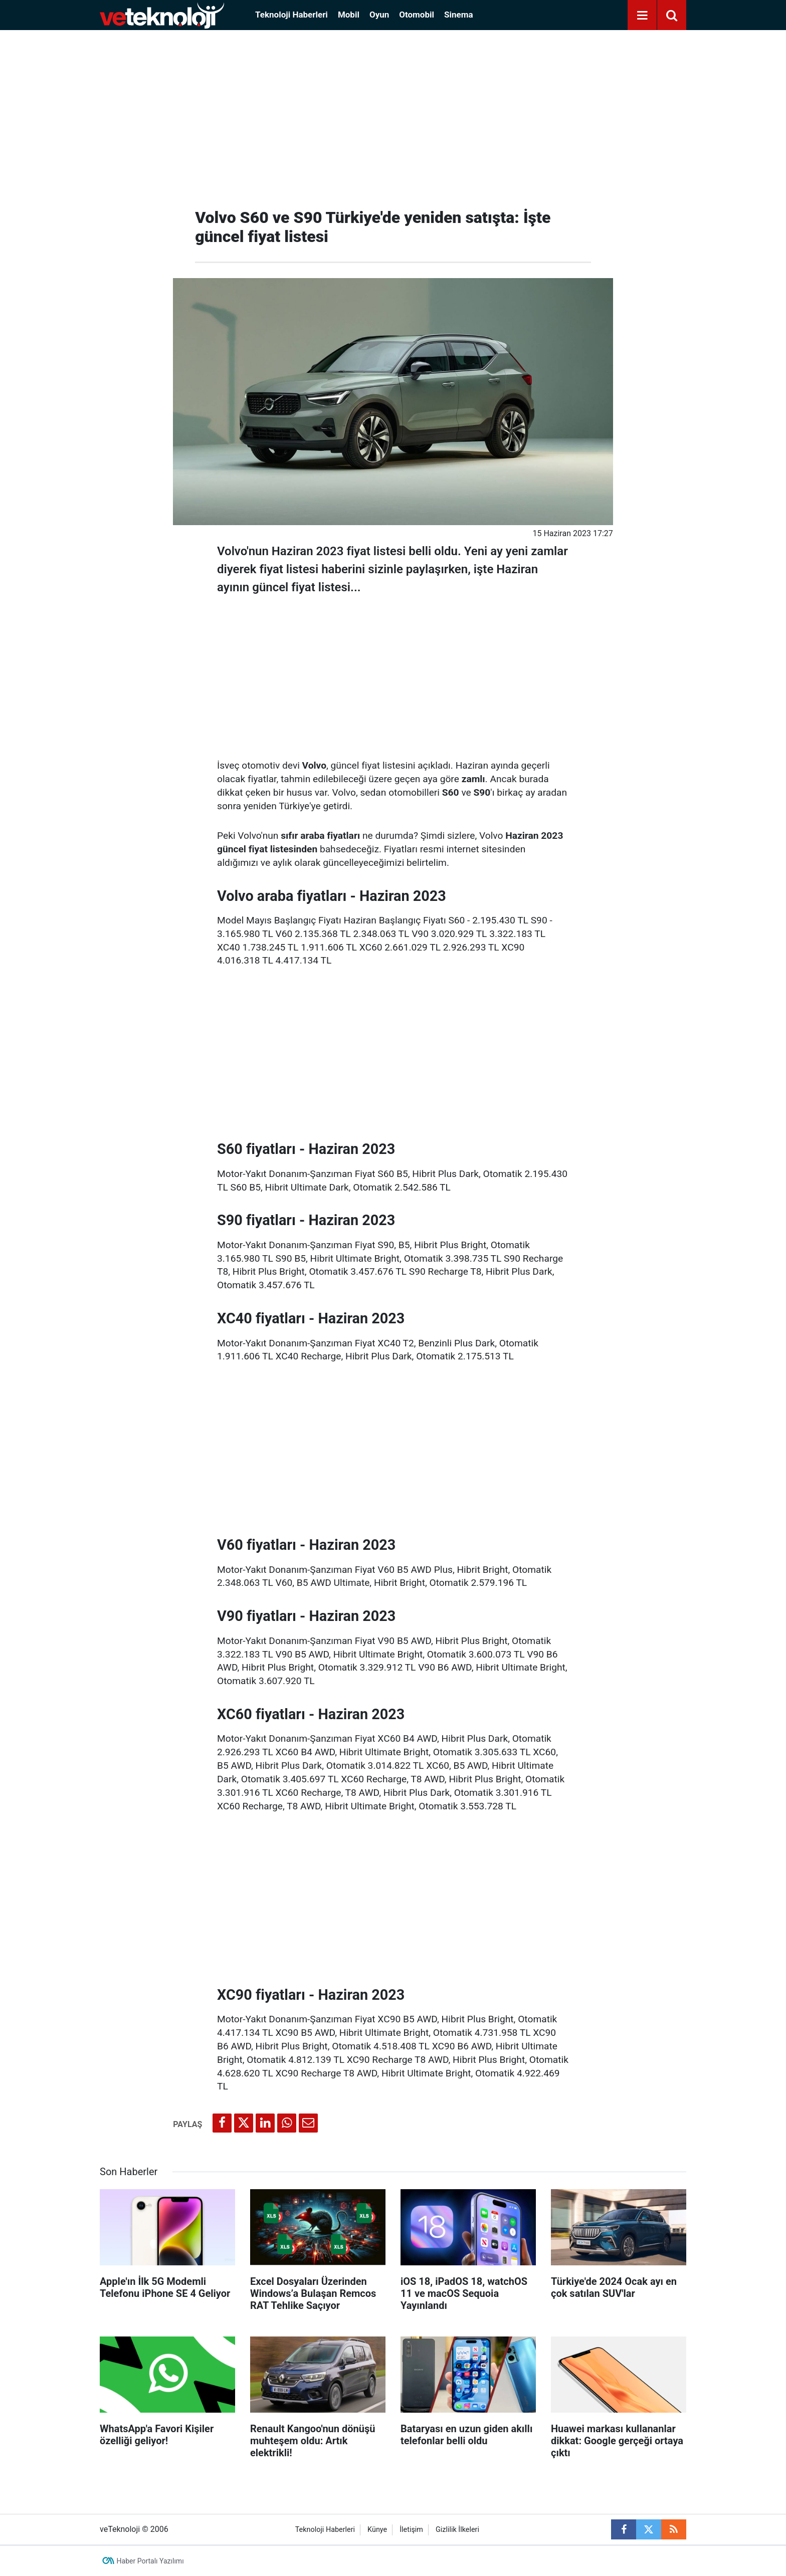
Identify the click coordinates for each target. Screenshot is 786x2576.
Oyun (379, 15)
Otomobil (416, 15)
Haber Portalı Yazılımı (150, 2561)
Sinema (458, 15)
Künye (377, 2529)
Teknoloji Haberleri (291, 15)
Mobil (348, 15)
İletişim (411, 2529)
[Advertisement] (393, 115)
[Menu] (642, 15)
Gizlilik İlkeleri (457, 2529)
